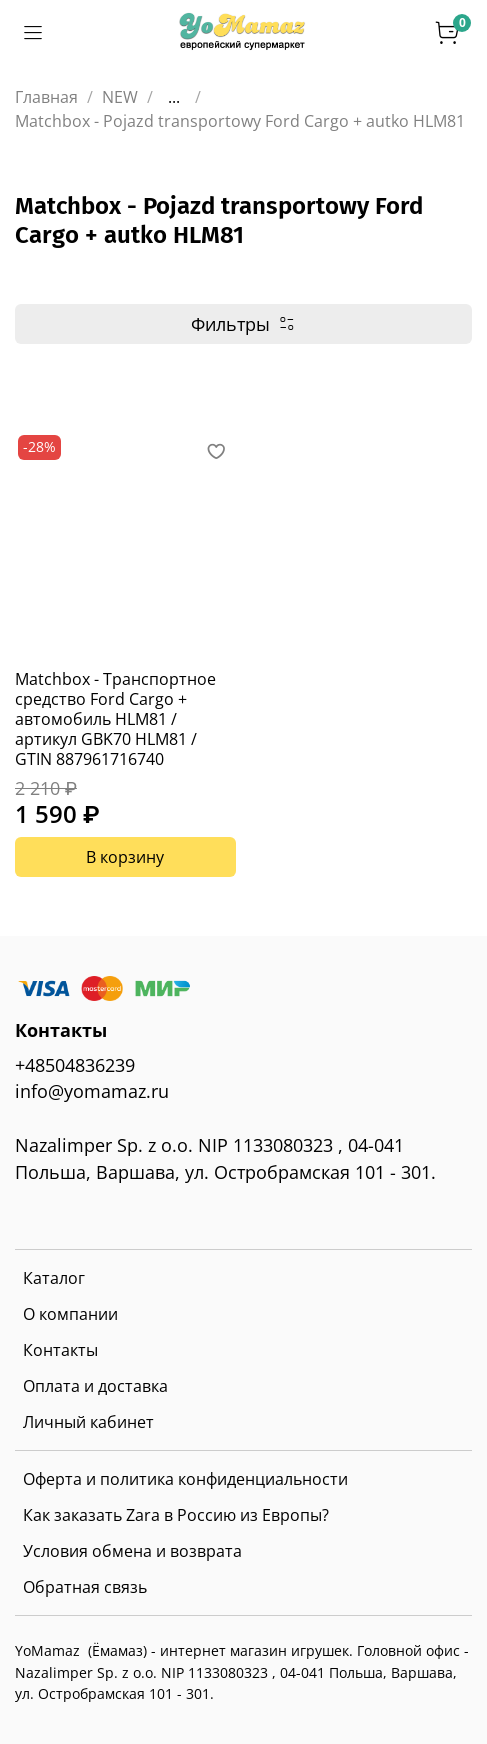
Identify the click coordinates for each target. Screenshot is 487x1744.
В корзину (125, 857)
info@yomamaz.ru (92, 1091)
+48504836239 (75, 1065)
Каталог (54, 1278)
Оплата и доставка (95, 1386)
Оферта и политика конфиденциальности (185, 1479)
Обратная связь (85, 1587)
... (174, 97)
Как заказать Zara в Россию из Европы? (176, 1515)
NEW (120, 97)
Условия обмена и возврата (132, 1551)
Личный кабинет (88, 1422)
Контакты (60, 1350)
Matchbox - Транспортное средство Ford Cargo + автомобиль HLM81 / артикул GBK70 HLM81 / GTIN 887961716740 (115, 719)
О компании (70, 1314)
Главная (46, 97)
